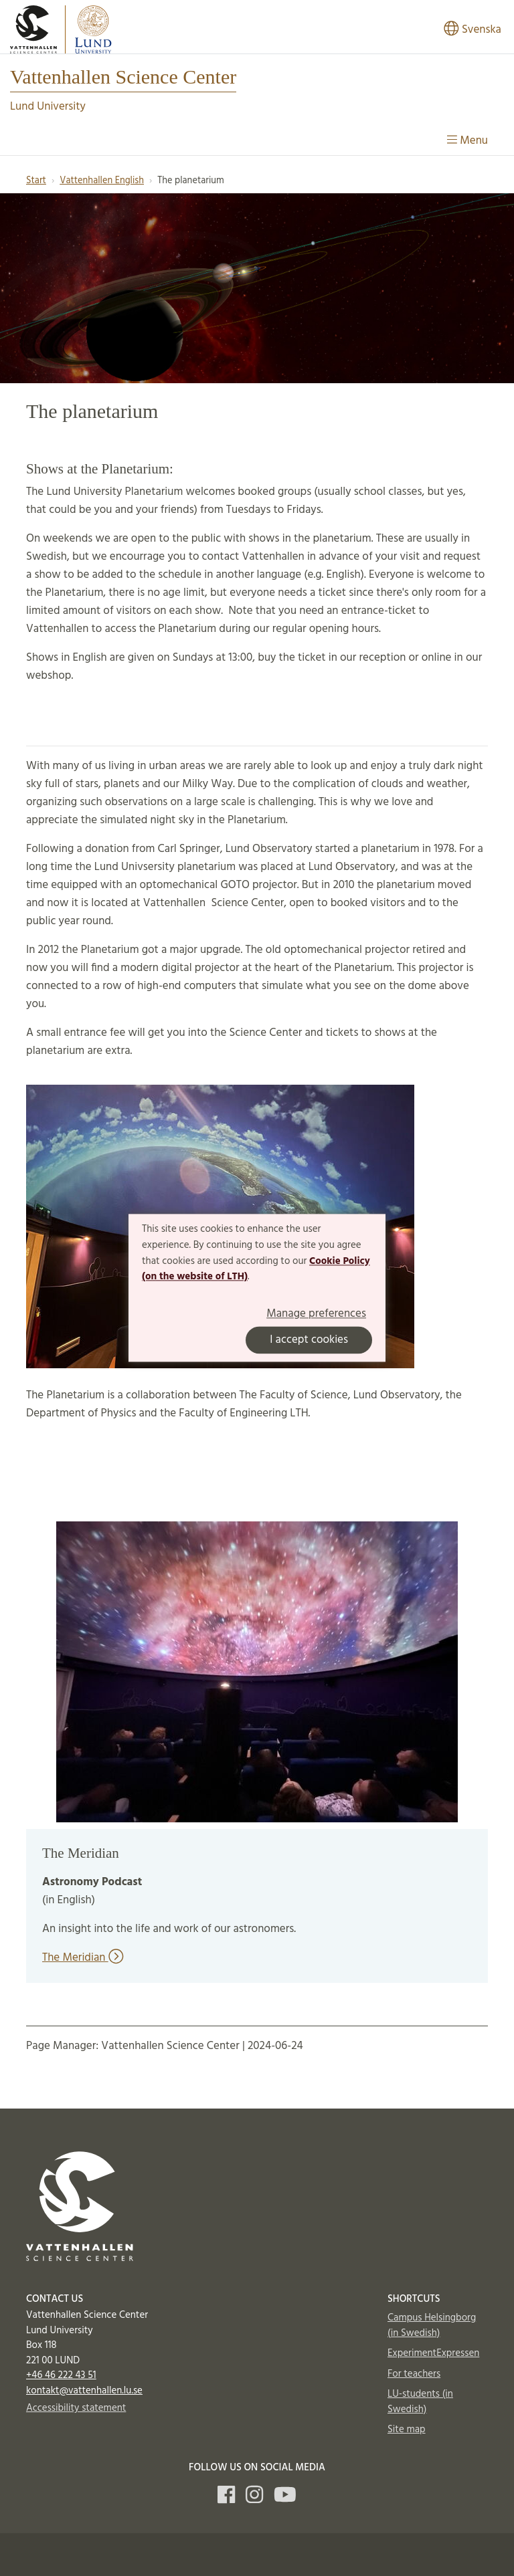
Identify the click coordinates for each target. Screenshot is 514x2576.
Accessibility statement (76, 2408)
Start (36, 181)
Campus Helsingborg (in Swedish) (432, 2325)
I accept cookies (309, 1340)
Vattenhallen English (102, 181)
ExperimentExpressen (433, 2353)
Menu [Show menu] (467, 141)
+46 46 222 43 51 (61, 2375)
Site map (407, 2430)
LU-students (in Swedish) (420, 2402)
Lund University (48, 107)
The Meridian (82, 1958)
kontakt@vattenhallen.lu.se (84, 2391)
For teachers (414, 2374)
